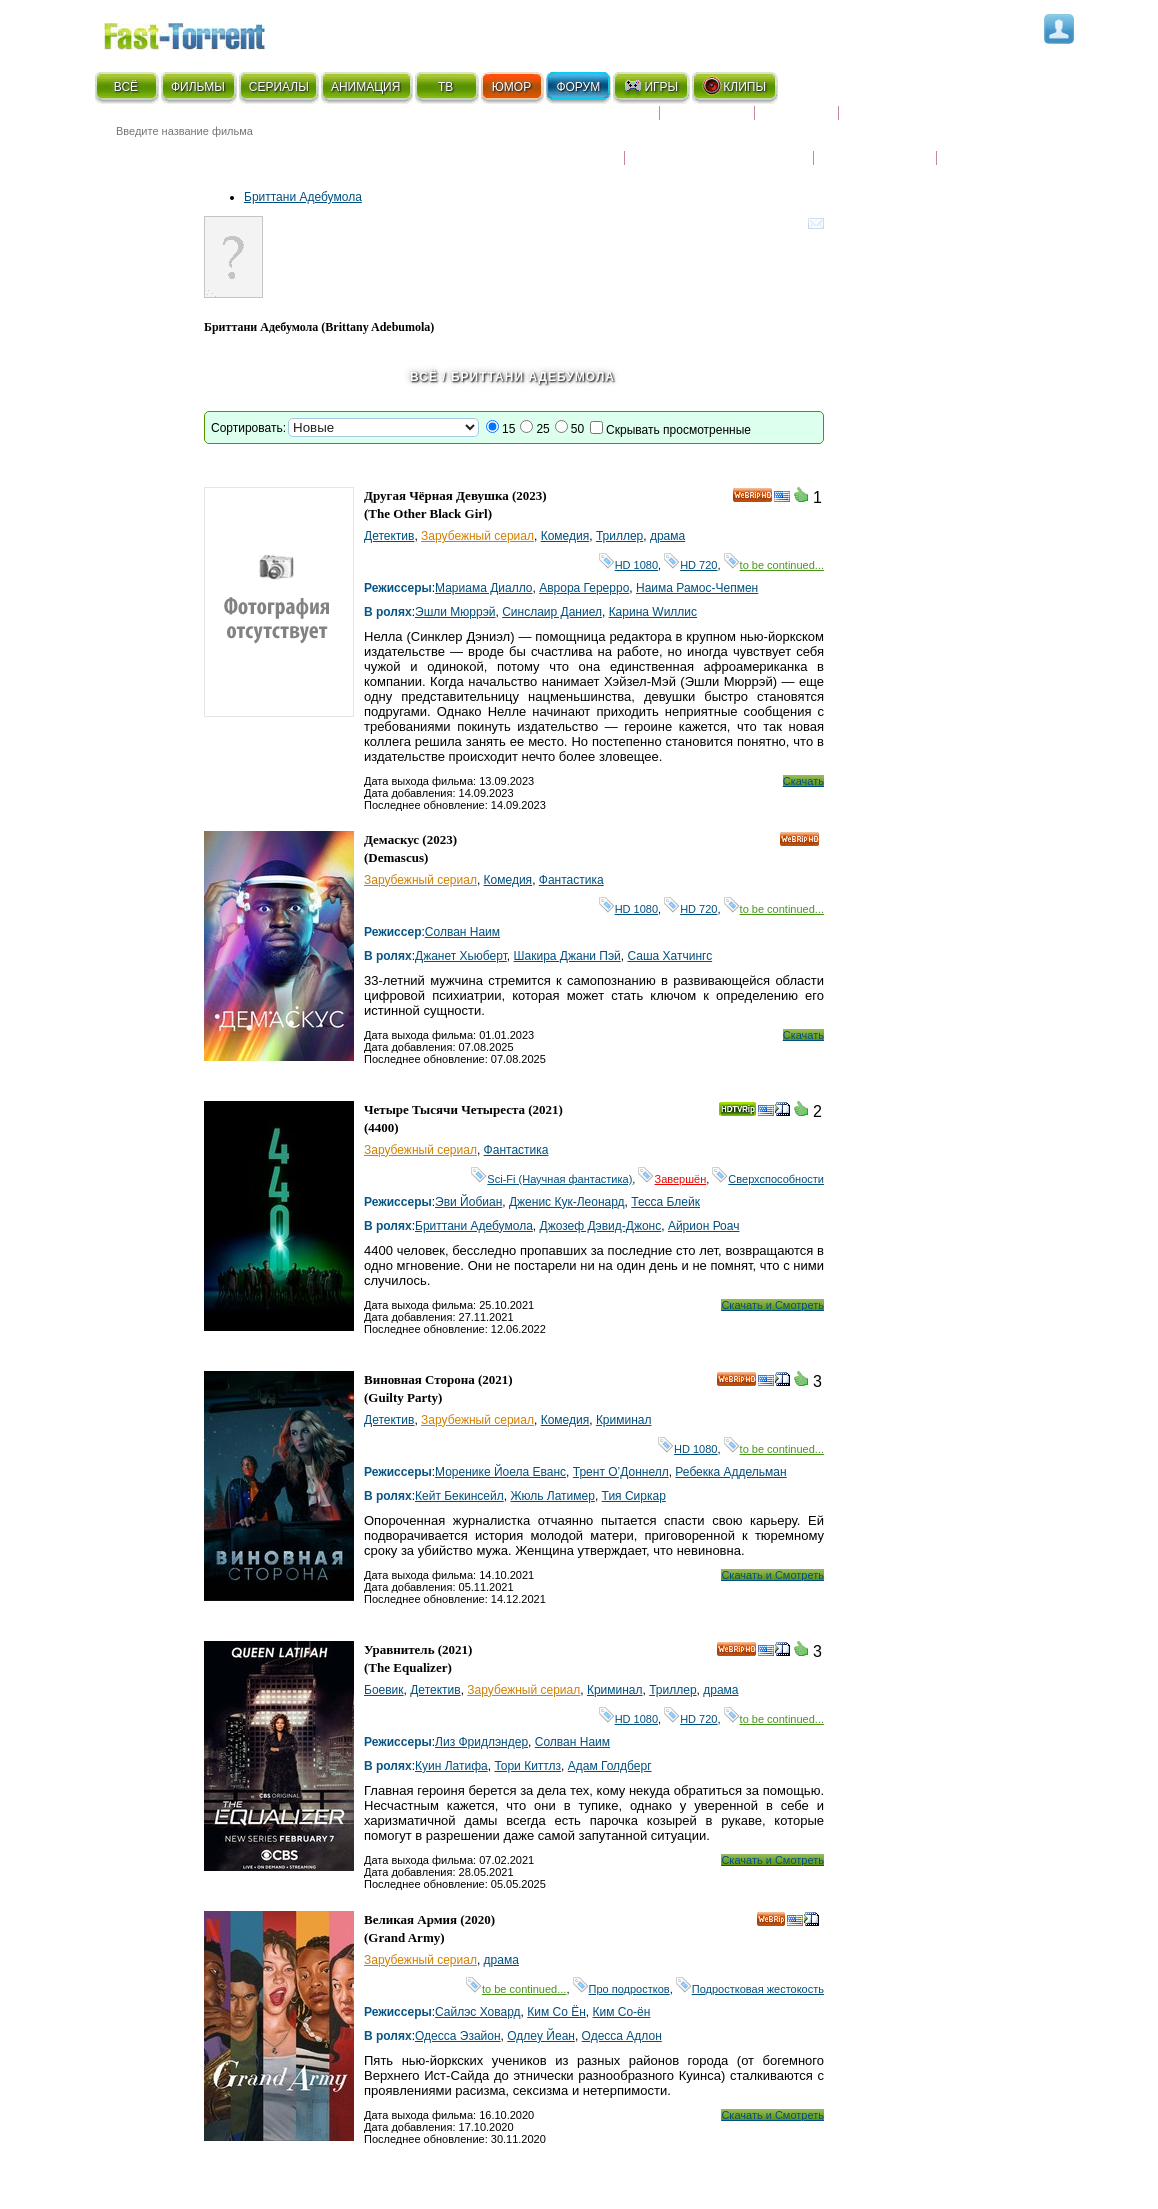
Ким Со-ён (622, 2012)
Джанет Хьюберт (461, 956)
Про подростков (621, 1989)
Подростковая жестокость (750, 1989)
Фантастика (571, 880)
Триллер (619, 536)
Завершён (672, 1179)
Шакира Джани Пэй (567, 956)
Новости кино (564, 145)
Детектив (389, 536)
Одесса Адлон (622, 2036)
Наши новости (875, 145)
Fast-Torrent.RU (204, 32)
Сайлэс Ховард (478, 2012)
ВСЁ (126, 87)
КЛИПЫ (734, 86)
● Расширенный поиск (372, 154)
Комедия (565, 536)
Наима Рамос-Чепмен (697, 588)
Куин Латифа (451, 1766)
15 (508, 429)
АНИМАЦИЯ (365, 87)
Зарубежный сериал (477, 536)
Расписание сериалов (924, 121)
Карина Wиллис (653, 612)
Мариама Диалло (483, 588)
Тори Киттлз (527, 1766)
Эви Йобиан (468, 1202)
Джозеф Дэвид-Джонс (601, 1226)
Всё (424, 377)
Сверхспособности (768, 1179)
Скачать (803, 781)
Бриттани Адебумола (303, 197)
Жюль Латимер (552, 1496)
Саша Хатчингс (669, 956)
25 (542, 429)
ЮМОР (511, 87)
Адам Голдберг (610, 1766)
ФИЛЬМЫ (198, 87)
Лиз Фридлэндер (481, 1742)
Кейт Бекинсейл (459, 1496)
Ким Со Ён (556, 2012)
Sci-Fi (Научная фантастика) (551, 1179)
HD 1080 (628, 565)
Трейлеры (980, 145)
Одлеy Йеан (541, 2036)
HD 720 (690, 565)
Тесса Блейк (665, 1202)
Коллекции (707, 121)
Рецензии (797, 121)
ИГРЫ (650, 86)
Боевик (384, 1690)
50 (577, 429)
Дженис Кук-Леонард (567, 1202)
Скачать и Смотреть (772, 1305)
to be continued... (774, 565)
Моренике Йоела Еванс (500, 1472)
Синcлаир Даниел (552, 612)
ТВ (445, 87)
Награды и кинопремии (719, 145)
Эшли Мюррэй (455, 612)
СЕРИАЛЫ (279, 87)
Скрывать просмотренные (678, 430)
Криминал (624, 1420)
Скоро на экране (588, 121)
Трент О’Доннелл (621, 1472)
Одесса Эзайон (458, 2036)
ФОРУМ (578, 87)
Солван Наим (462, 932)
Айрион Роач (704, 1226)
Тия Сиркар (634, 1496)
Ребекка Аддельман (730, 1472)
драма (667, 536)
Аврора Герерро (584, 588)
